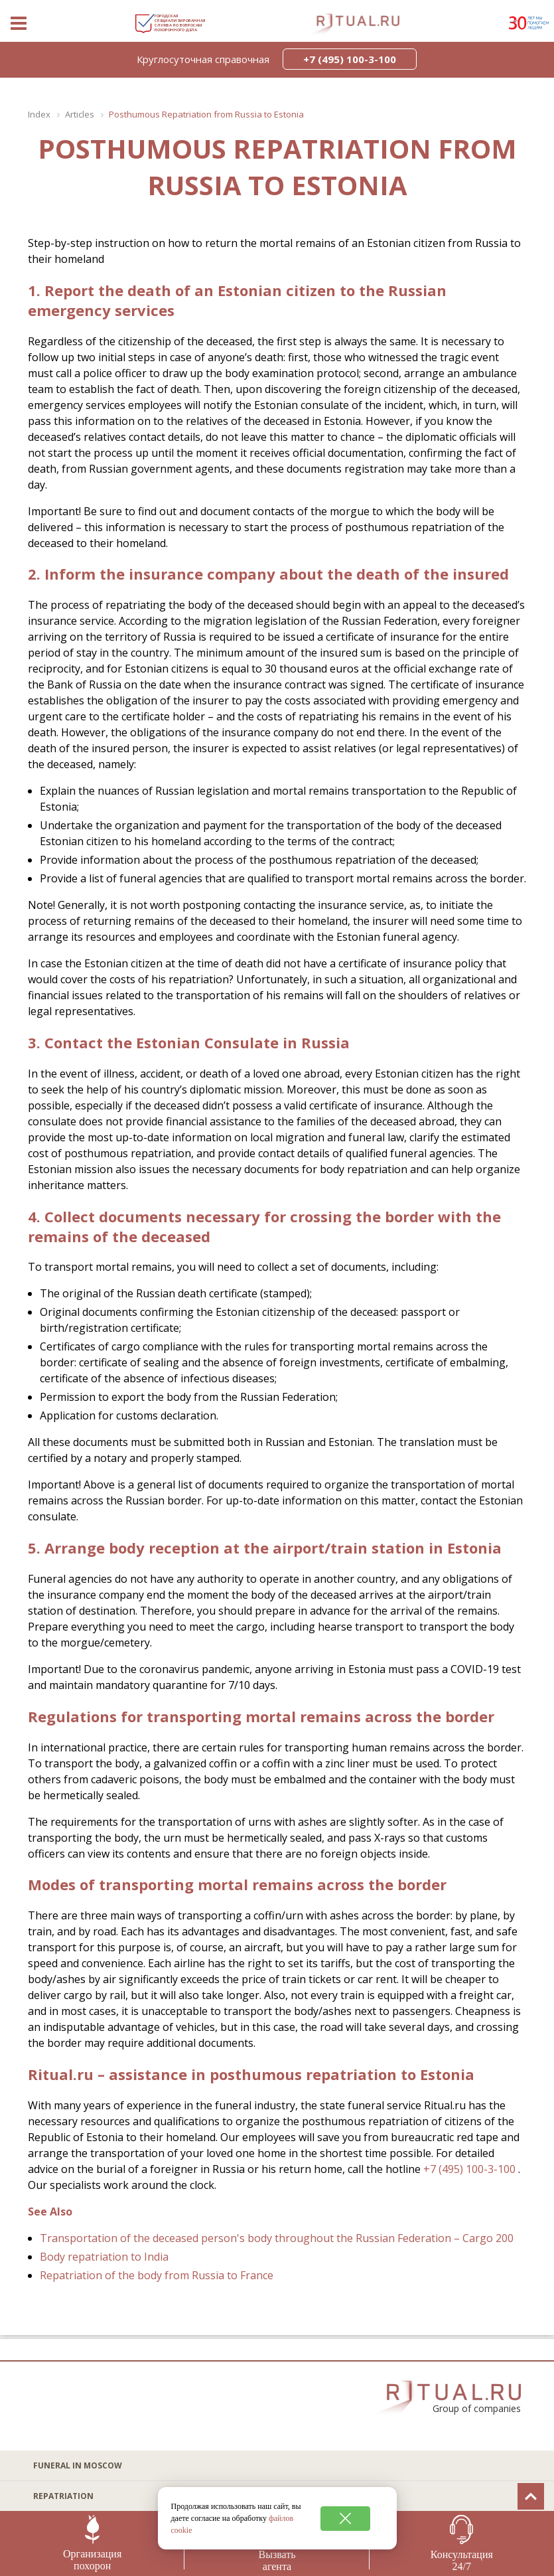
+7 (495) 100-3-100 (469, 2169)
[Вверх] (531, 2496)
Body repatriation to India (104, 2256)
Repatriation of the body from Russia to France (156, 2275)
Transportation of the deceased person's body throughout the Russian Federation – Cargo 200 (277, 2238)
